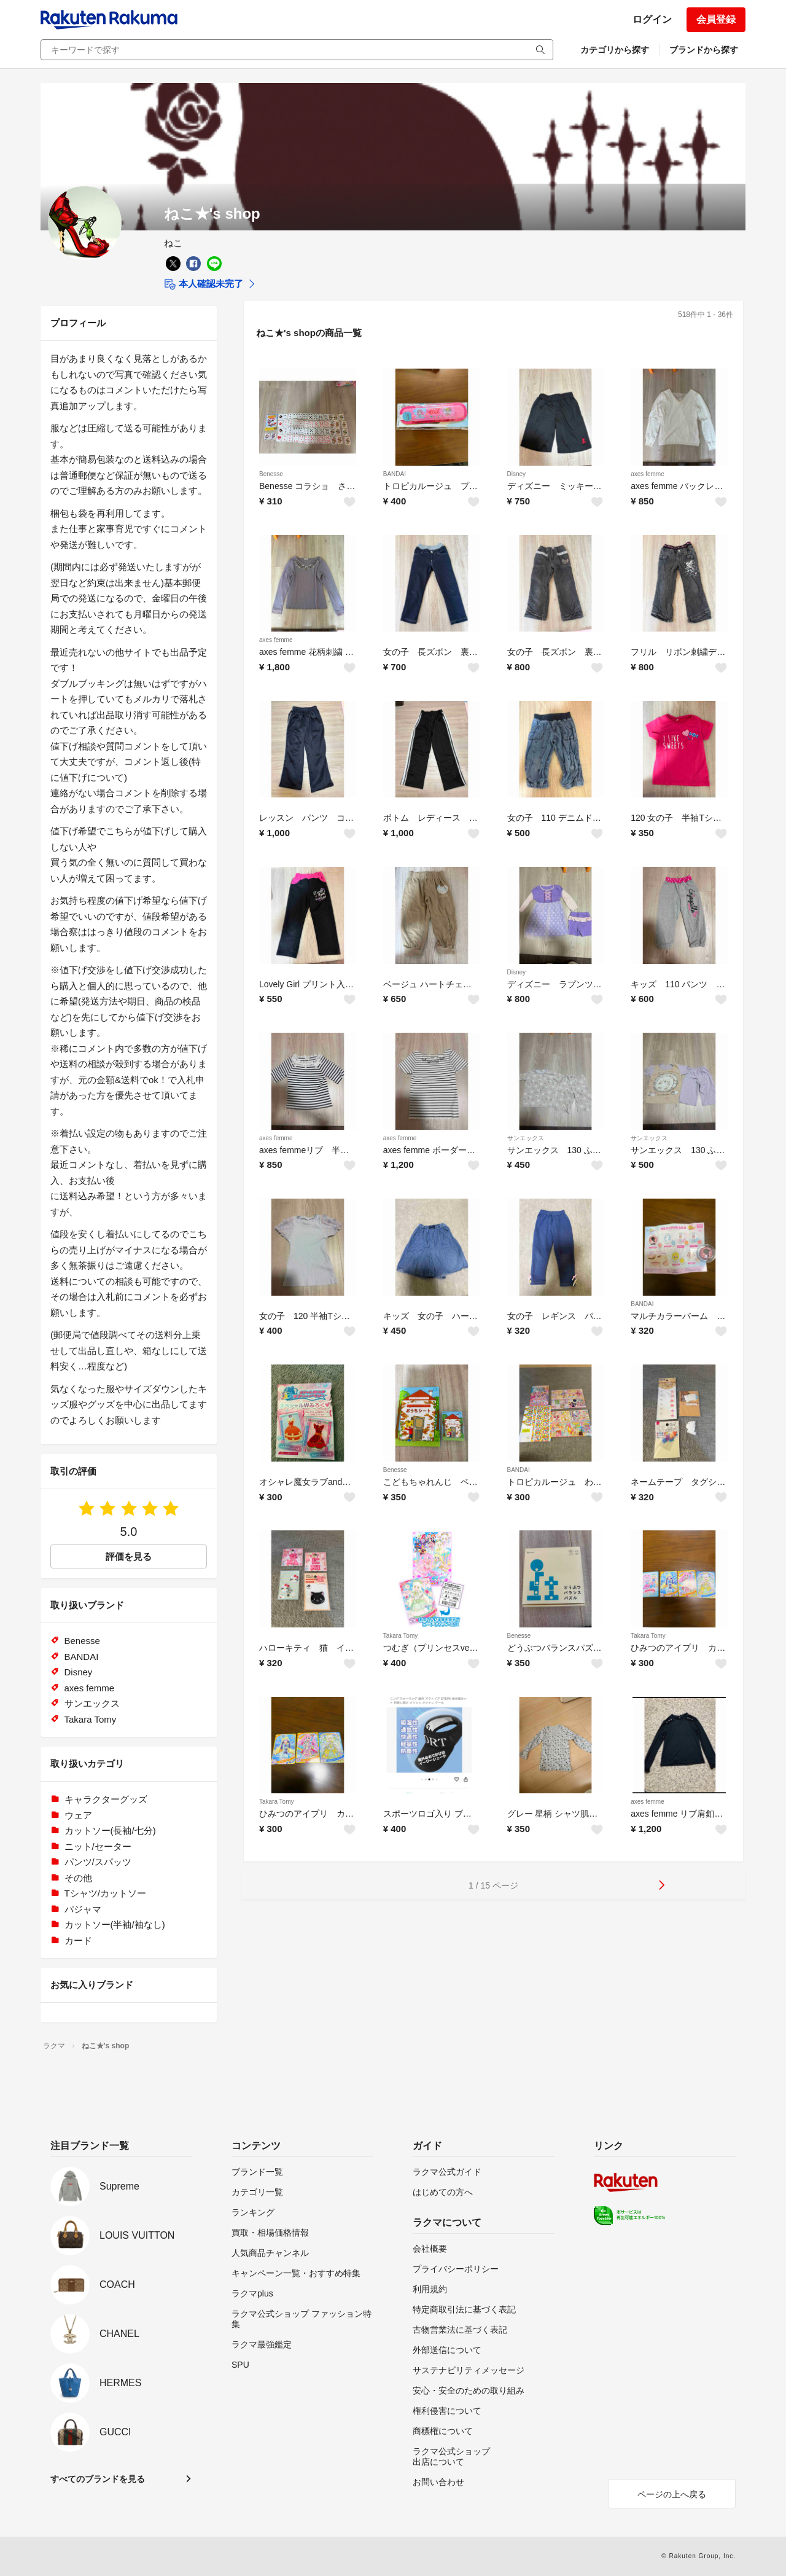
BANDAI (394, 474)
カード (78, 1940)
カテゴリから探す (614, 50)
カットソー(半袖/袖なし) (114, 1924)
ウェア (78, 1815)
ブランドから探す (703, 50)
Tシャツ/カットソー (105, 1893)
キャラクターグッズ (105, 1799)
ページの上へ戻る (671, 2494)
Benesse (271, 474)
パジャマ (82, 1909)
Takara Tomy (400, 1635)
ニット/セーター (97, 1846)
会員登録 (716, 19)
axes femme (647, 474)
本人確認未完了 (203, 284)
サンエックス (525, 1138)
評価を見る (129, 1556)
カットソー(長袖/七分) (110, 1830)
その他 (78, 1878)
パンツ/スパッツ (97, 1862)
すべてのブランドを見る (97, 2479)
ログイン (652, 19)
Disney (516, 474)
